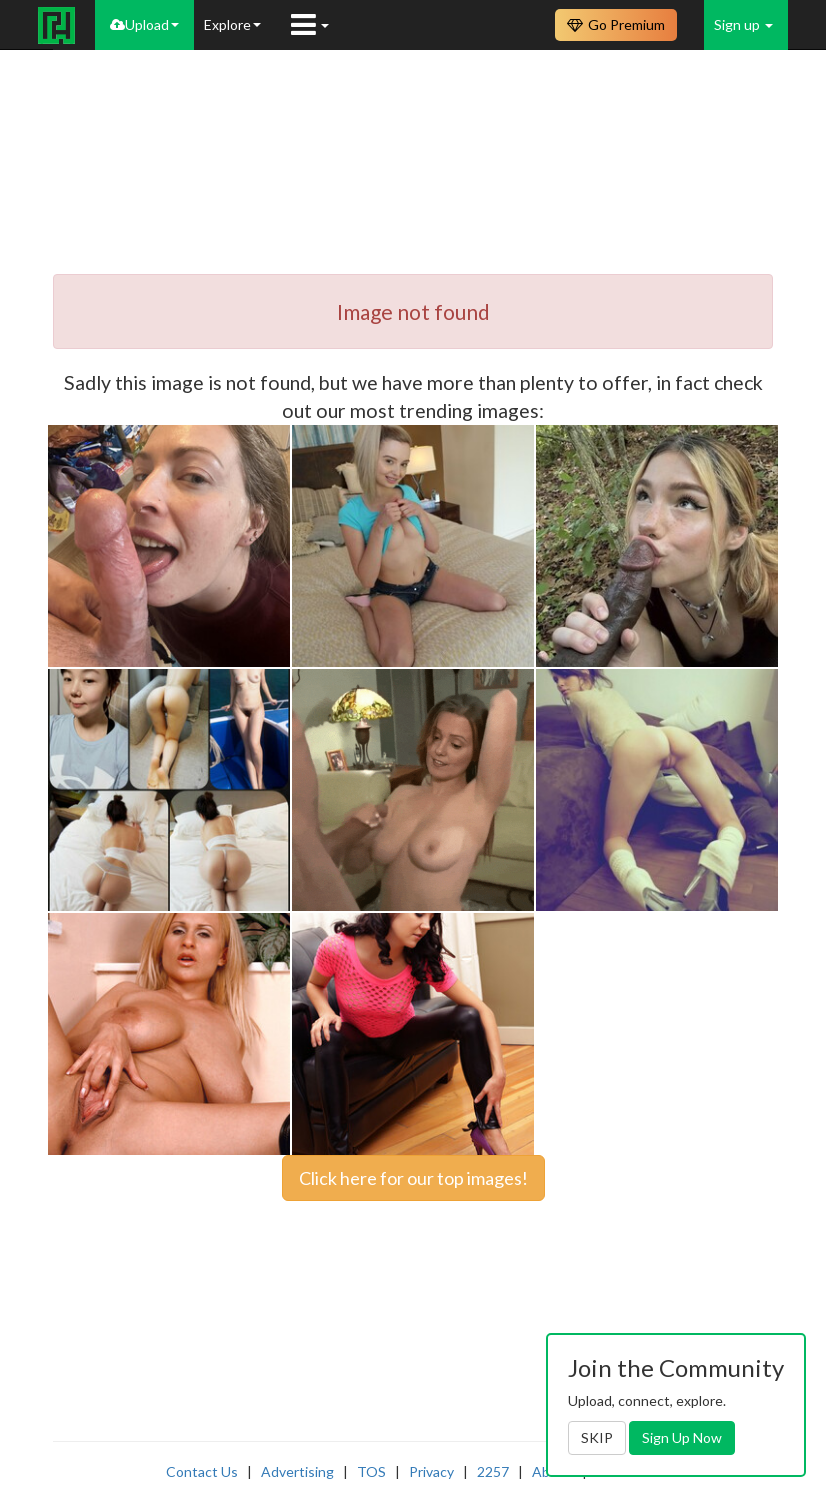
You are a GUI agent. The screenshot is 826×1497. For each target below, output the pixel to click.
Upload (144, 24)
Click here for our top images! (413, 1178)
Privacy (431, 1471)
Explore (232, 24)
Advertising (297, 1471)
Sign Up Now (682, 1437)
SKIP (597, 1437)
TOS (371, 1471)
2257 (493, 1471)
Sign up (743, 24)
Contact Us (202, 1471)
